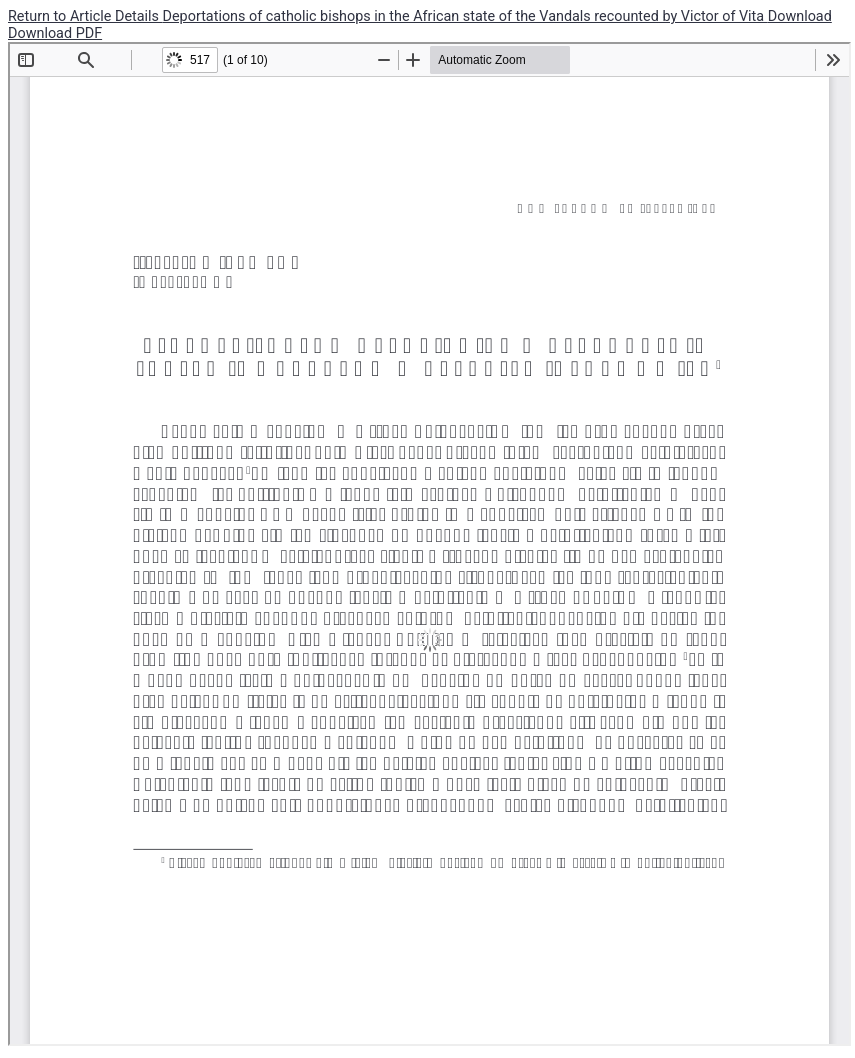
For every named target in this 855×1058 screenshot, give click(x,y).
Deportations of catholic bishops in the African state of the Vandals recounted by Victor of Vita (465, 16)
